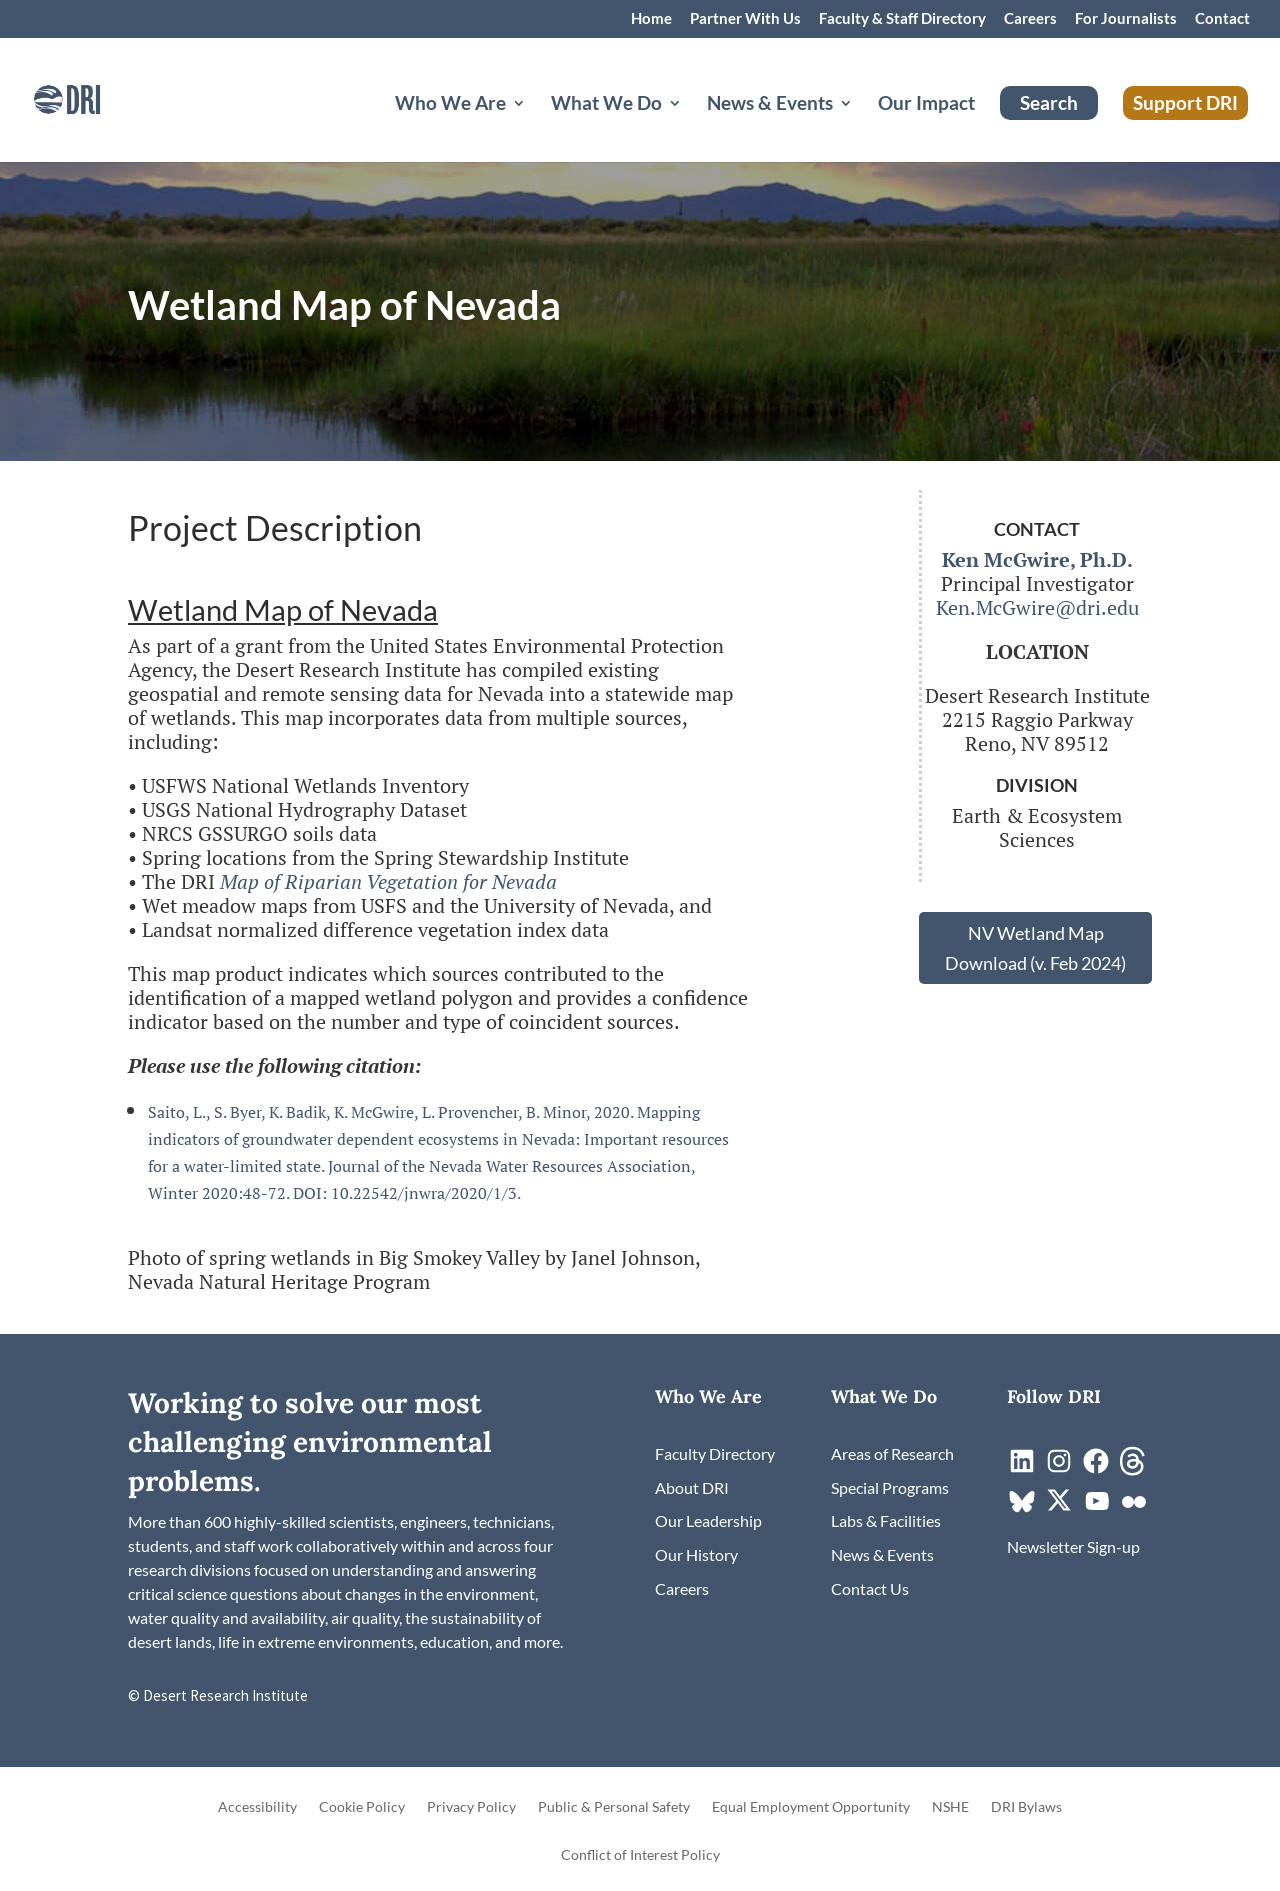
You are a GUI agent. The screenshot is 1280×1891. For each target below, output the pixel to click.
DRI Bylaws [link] (1026, 1807)
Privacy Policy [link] (471, 1807)
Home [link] (651, 19)
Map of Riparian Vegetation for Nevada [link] (388, 881)
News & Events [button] (770, 105)
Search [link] (1049, 102)
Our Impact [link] (926, 105)
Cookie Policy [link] (362, 1807)
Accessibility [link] (257, 1807)
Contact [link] (1222, 19)
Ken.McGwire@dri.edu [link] (1037, 607)
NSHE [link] (950, 1807)
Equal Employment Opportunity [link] (811, 1807)
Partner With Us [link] (745, 19)
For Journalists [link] (1126, 19)
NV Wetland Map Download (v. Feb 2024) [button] (1035, 948)
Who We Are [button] (450, 105)
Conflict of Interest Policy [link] (640, 1855)
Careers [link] (1030, 19)
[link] (95, 97)
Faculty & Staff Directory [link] (902, 19)
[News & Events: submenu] (862, 127)
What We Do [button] (606, 105)
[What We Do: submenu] (691, 127)
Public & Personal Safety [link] (614, 1807)
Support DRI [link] (1185, 102)
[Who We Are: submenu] (535, 127)
